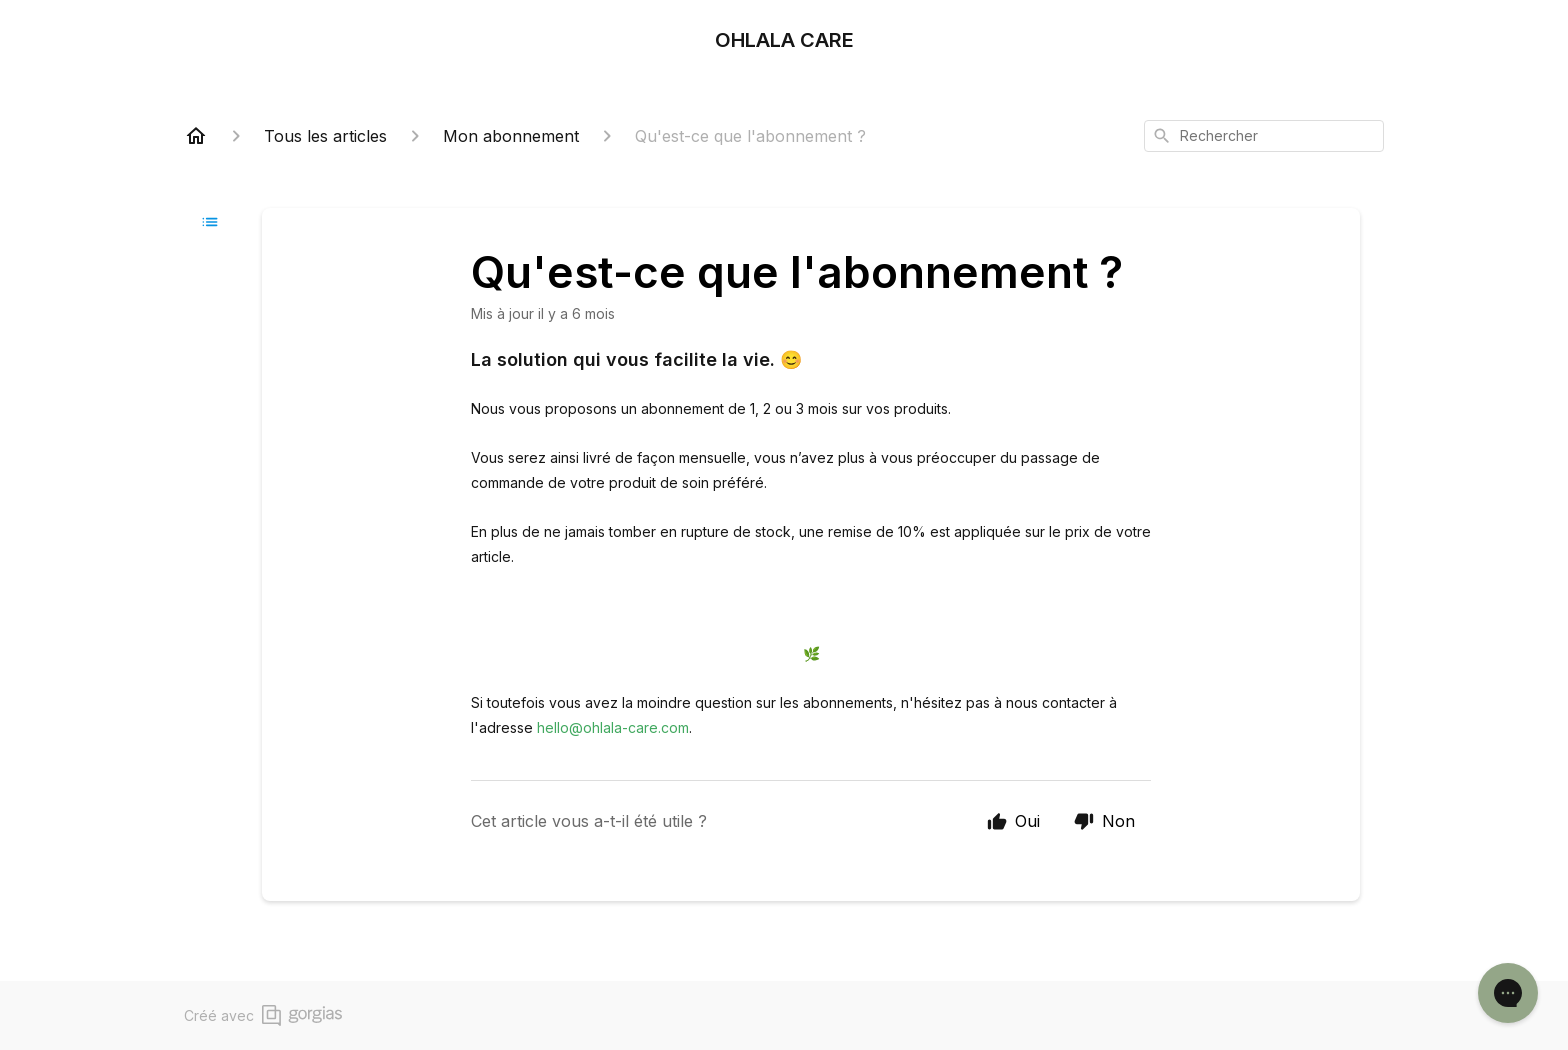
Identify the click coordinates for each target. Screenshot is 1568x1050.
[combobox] (1264, 136)
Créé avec (263, 1015)
